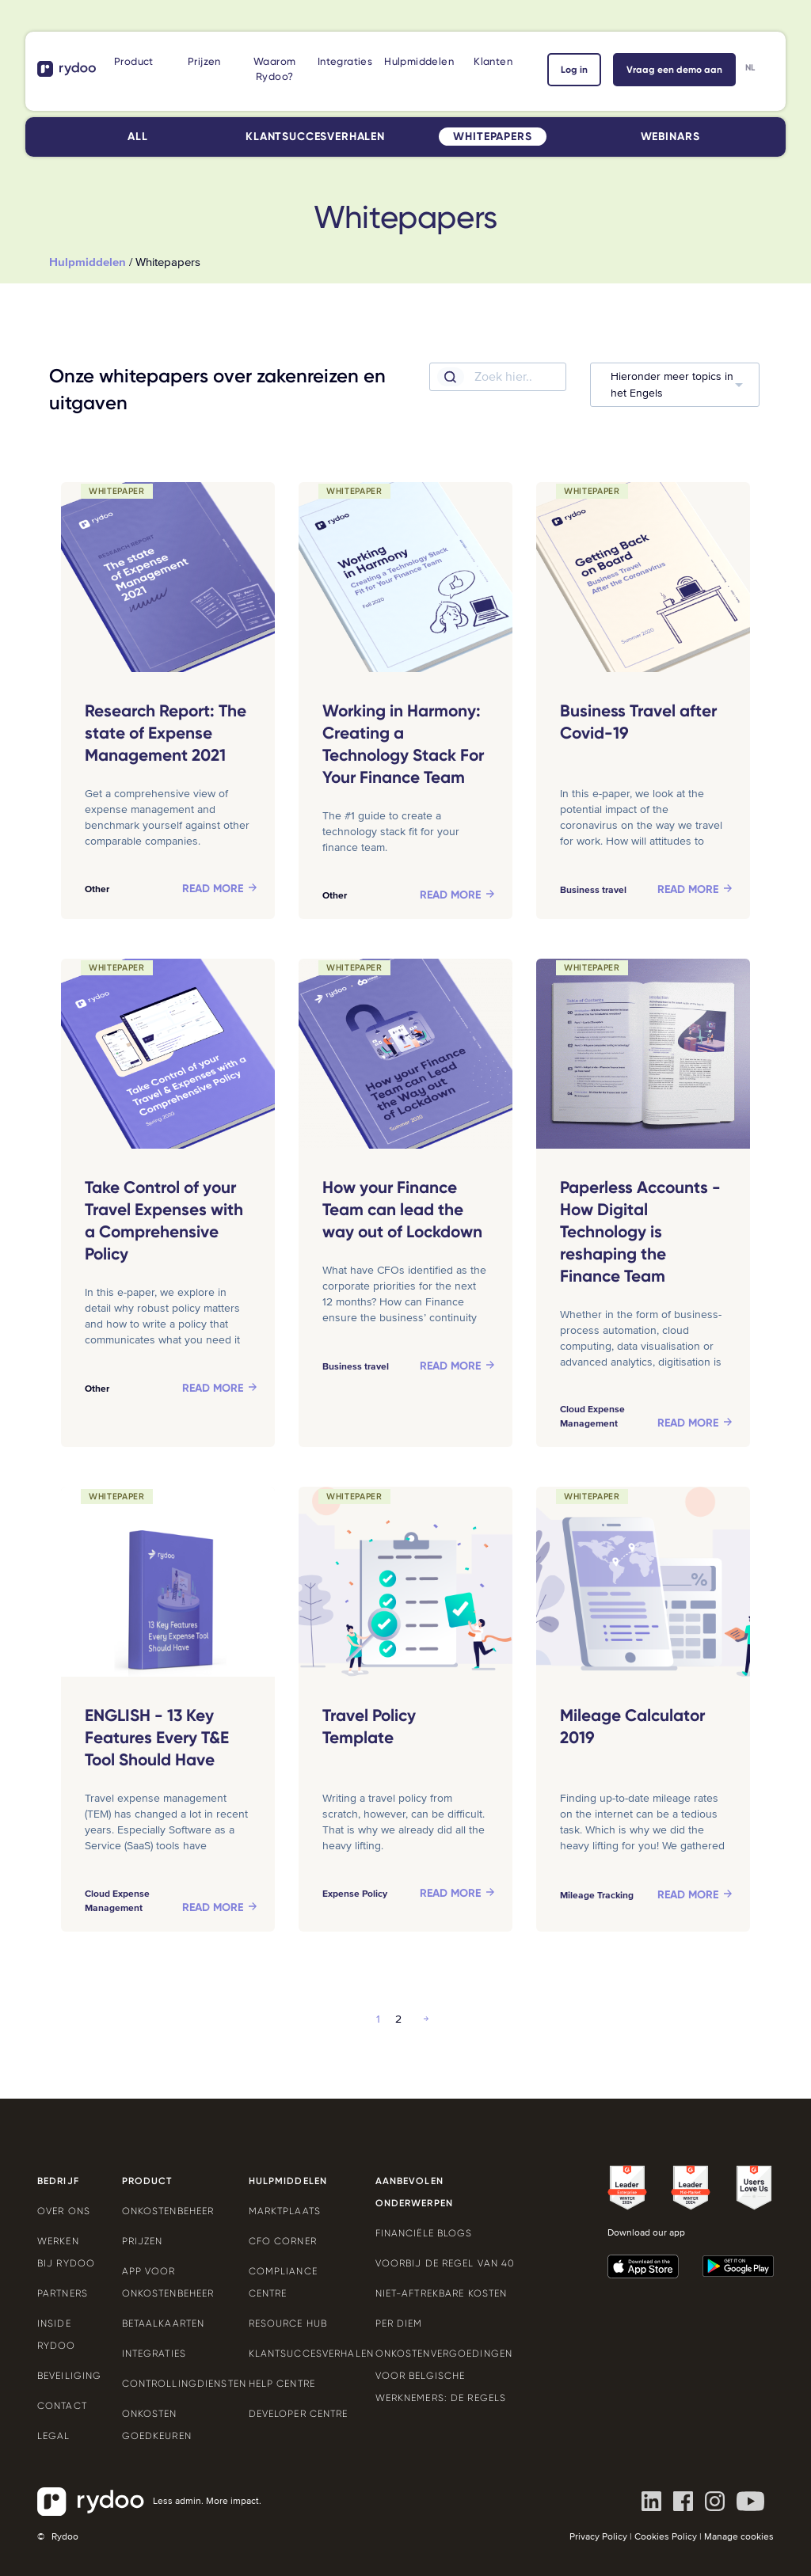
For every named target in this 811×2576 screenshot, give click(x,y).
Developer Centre (298, 2413)
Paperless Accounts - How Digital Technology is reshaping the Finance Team (640, 1231)
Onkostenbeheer (168, 2211)
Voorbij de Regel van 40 (445, 2263)
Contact (62, 2405)
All (138, 136)
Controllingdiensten (173, 2383)
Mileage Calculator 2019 (632, 1726)
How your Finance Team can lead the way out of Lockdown (402, 1209)
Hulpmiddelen (419, 61)
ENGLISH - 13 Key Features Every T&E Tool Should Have (157, 1737)
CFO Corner (283, 2241)
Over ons (63, 2211)
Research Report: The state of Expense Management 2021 (165, 733)
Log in (574, 69)
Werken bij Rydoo (66, 2252)
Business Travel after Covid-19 (638, 722)
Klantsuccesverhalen (315, 136)
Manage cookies (739, 2537)
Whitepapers (492, 136)
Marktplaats (285, 2211)
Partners (62, 2293)
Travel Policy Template (369, 1726)
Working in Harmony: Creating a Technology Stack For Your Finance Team (403, 744)
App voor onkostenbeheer (168, 2282)
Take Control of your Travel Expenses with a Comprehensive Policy (164, 1220)
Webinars (670, 136)
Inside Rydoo (56, 2334)
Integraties (345, 61)
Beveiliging (67, 2375)
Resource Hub (288, 2323)
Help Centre (282, 2383)
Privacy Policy (598, 2537)
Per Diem (399, 2323)
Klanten (493, 61)
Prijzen (204, 61)
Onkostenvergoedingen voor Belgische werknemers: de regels (443, 2375)
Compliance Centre (283, 2282)
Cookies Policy (665, 2537)
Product (134, 61)
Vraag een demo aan (674, 69)
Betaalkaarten (163, 2323)
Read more (212, 888)
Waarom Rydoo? (274, 69)
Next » (426, 2019)
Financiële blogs (424, 2233)
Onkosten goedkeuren (157, 2424)
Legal (53, 2435)
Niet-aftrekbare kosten (441, 2293)
